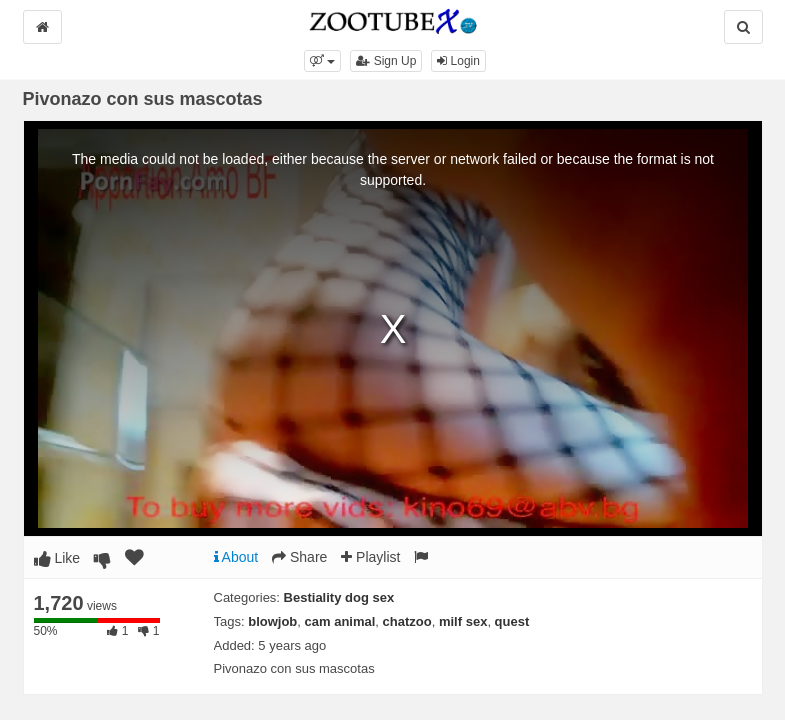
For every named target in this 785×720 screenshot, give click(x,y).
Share (299, 557)
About (236, 557)
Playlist (370, 557)
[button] (322, 61)
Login (458, 61)
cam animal (340, 621)
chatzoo (407, 621)
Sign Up (386, 61)
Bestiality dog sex (339, 597)
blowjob (272, 621)
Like (57, 558)
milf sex (463, 621)
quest (512, 621)
